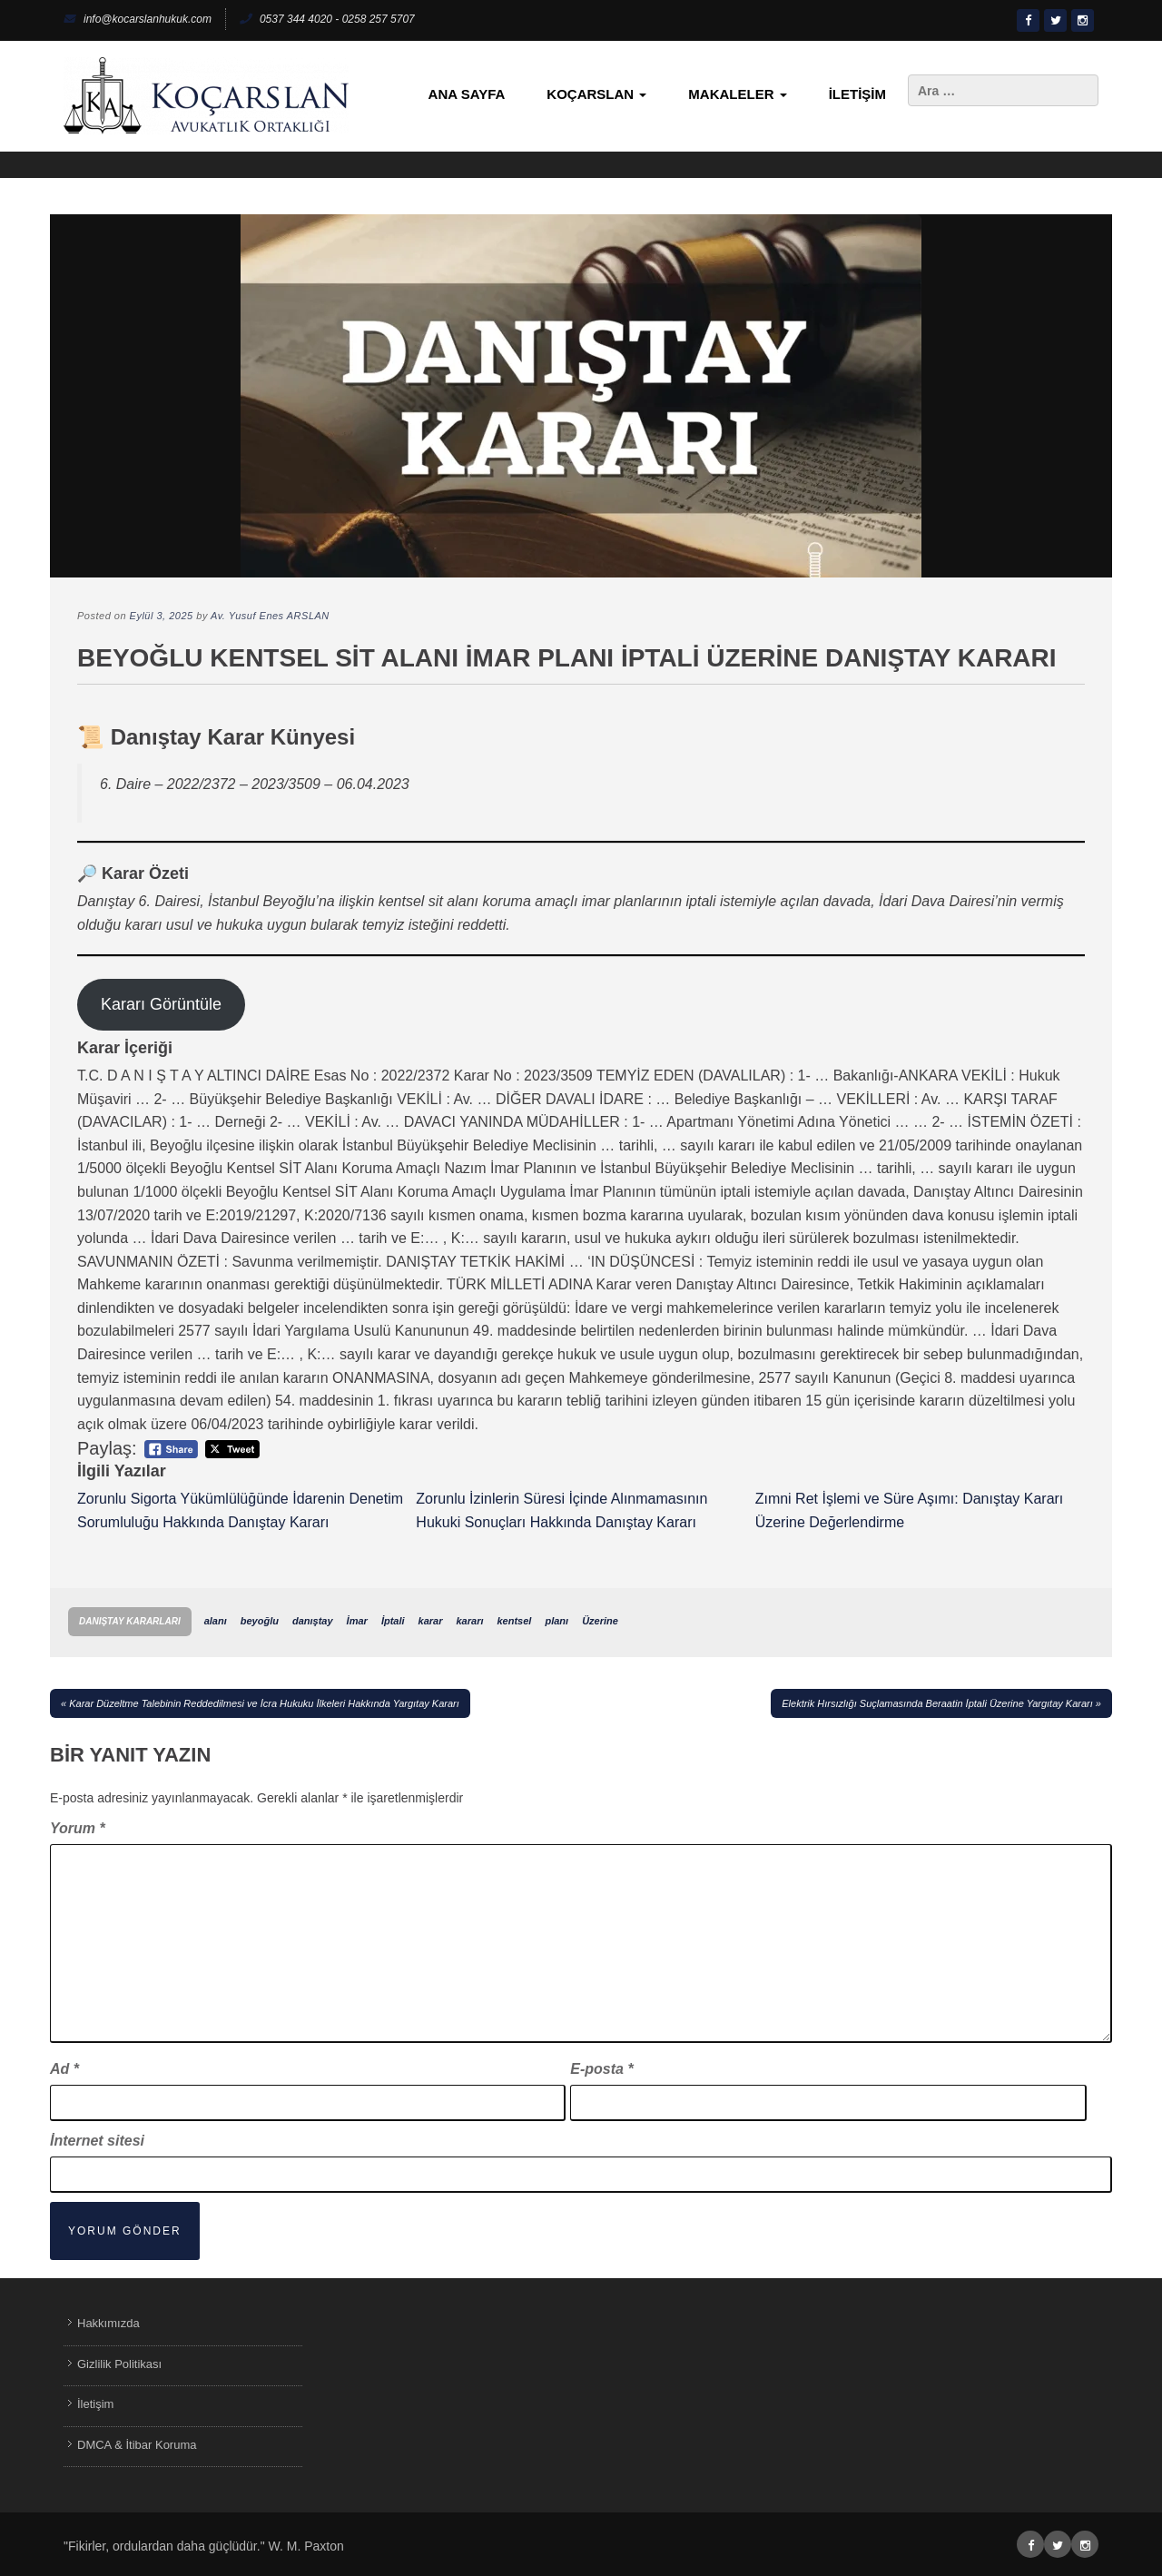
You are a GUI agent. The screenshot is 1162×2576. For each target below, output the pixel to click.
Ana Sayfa (467, 94)
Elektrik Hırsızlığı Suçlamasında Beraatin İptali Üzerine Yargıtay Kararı (937, 1703)
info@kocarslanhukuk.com (138, 19)
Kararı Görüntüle (161, 1004)
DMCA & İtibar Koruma (137, 2445)
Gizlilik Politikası (119, 2364)
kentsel (514, 1620)
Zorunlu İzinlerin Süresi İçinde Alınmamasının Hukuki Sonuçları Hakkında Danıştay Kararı (561, 1510)
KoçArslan (596, 94)
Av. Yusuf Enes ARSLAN (270, 615)
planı (556, 1620)
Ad (64, 2069)
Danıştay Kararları (130, 1621)
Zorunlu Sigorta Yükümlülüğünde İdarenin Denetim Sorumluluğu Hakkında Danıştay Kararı (240, 1510)
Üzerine (600, 1620)
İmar (357, 1620)
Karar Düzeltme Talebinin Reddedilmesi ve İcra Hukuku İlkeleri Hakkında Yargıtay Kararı (264, 1703)
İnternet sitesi (97, 2140)
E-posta (601, 2069)
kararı (470, 1620)
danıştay (312, 1620)
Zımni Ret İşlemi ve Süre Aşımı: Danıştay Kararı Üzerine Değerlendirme (909, 1510)
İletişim (857, 94)
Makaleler (737, 94)
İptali (393, 1620)
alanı (215, 1620)
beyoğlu (260, 1620)
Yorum (77, 1828)
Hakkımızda (108, 2323)
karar (431, 1620)
